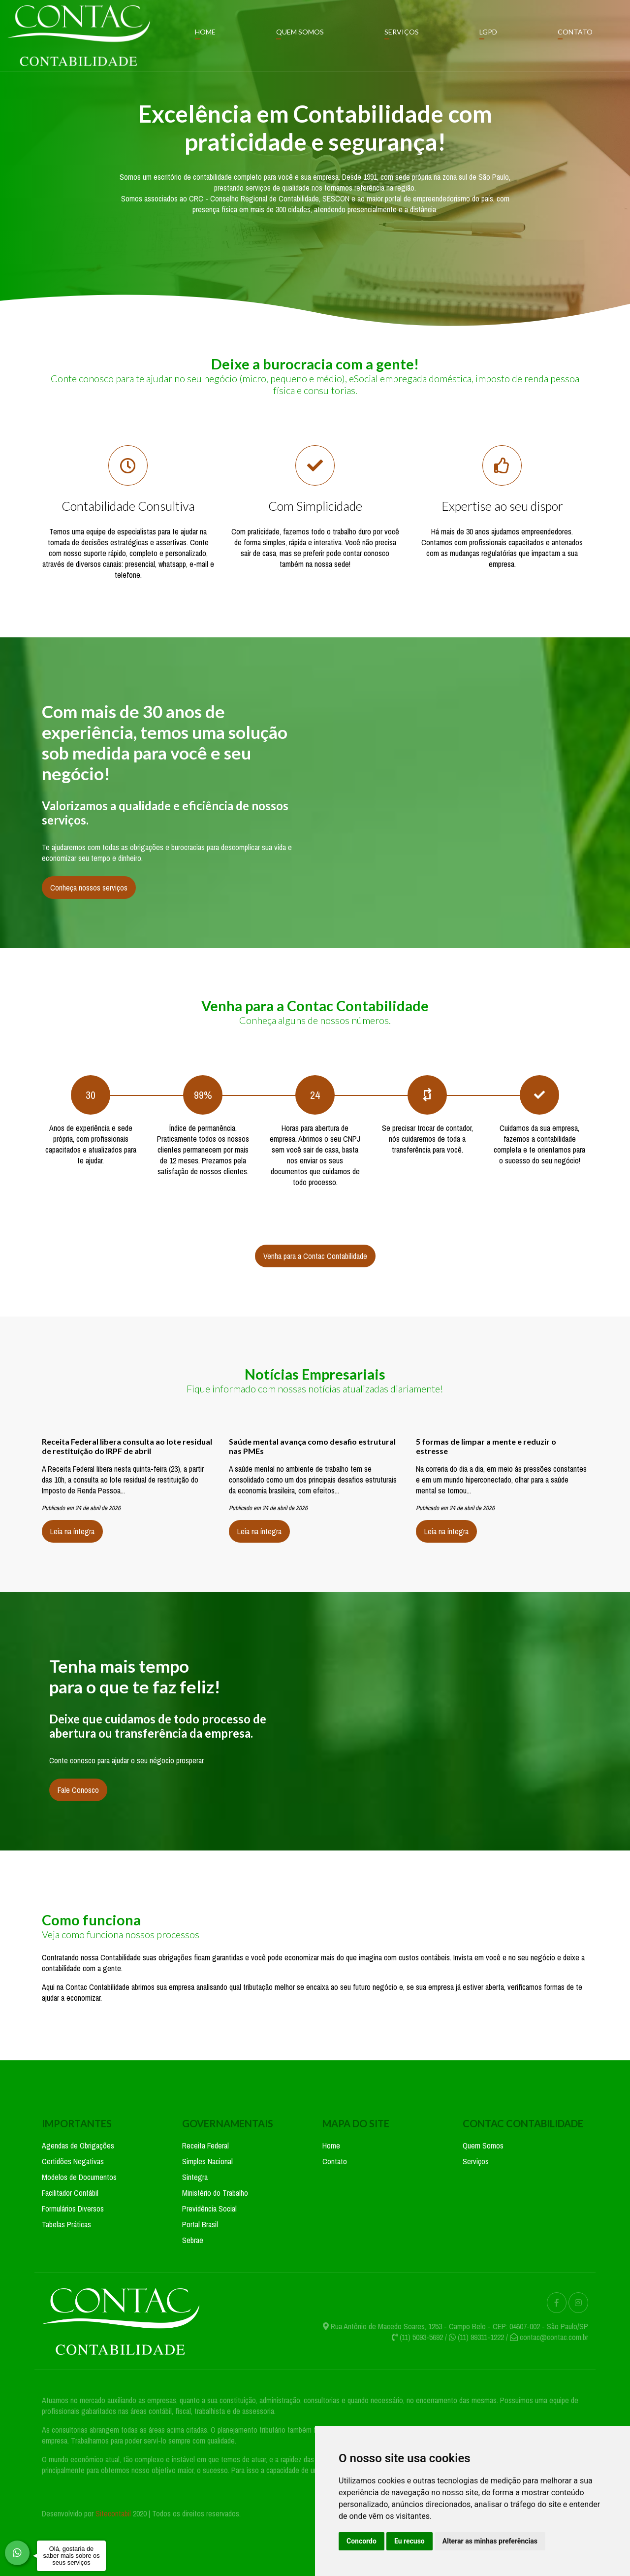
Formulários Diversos (73, 2208)
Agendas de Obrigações (78, 2145)
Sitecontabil (113, 2513)
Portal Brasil (200, 2224)
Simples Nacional (207, 2161)
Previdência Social (209, 2208)
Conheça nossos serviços (88, 887)
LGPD (488, 32)
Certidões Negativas (73, 2161)
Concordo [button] (361, 2541)
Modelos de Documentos (79, 2177)
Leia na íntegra (72, 1531)
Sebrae (192, 2240)
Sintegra (195, 2177)
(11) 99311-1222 (481, 2337)
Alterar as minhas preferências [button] (489, 2541)
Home (205, 32)
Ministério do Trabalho (215, 2192)
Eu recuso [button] (409, 2541)
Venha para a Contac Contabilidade (315, 1256)
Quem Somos (300, 32)
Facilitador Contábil (70, 2192)
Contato (575, 32)
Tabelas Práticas (66, 2224)
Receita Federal (205, 2145)
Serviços (401, 32)
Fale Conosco (78, 1789)
